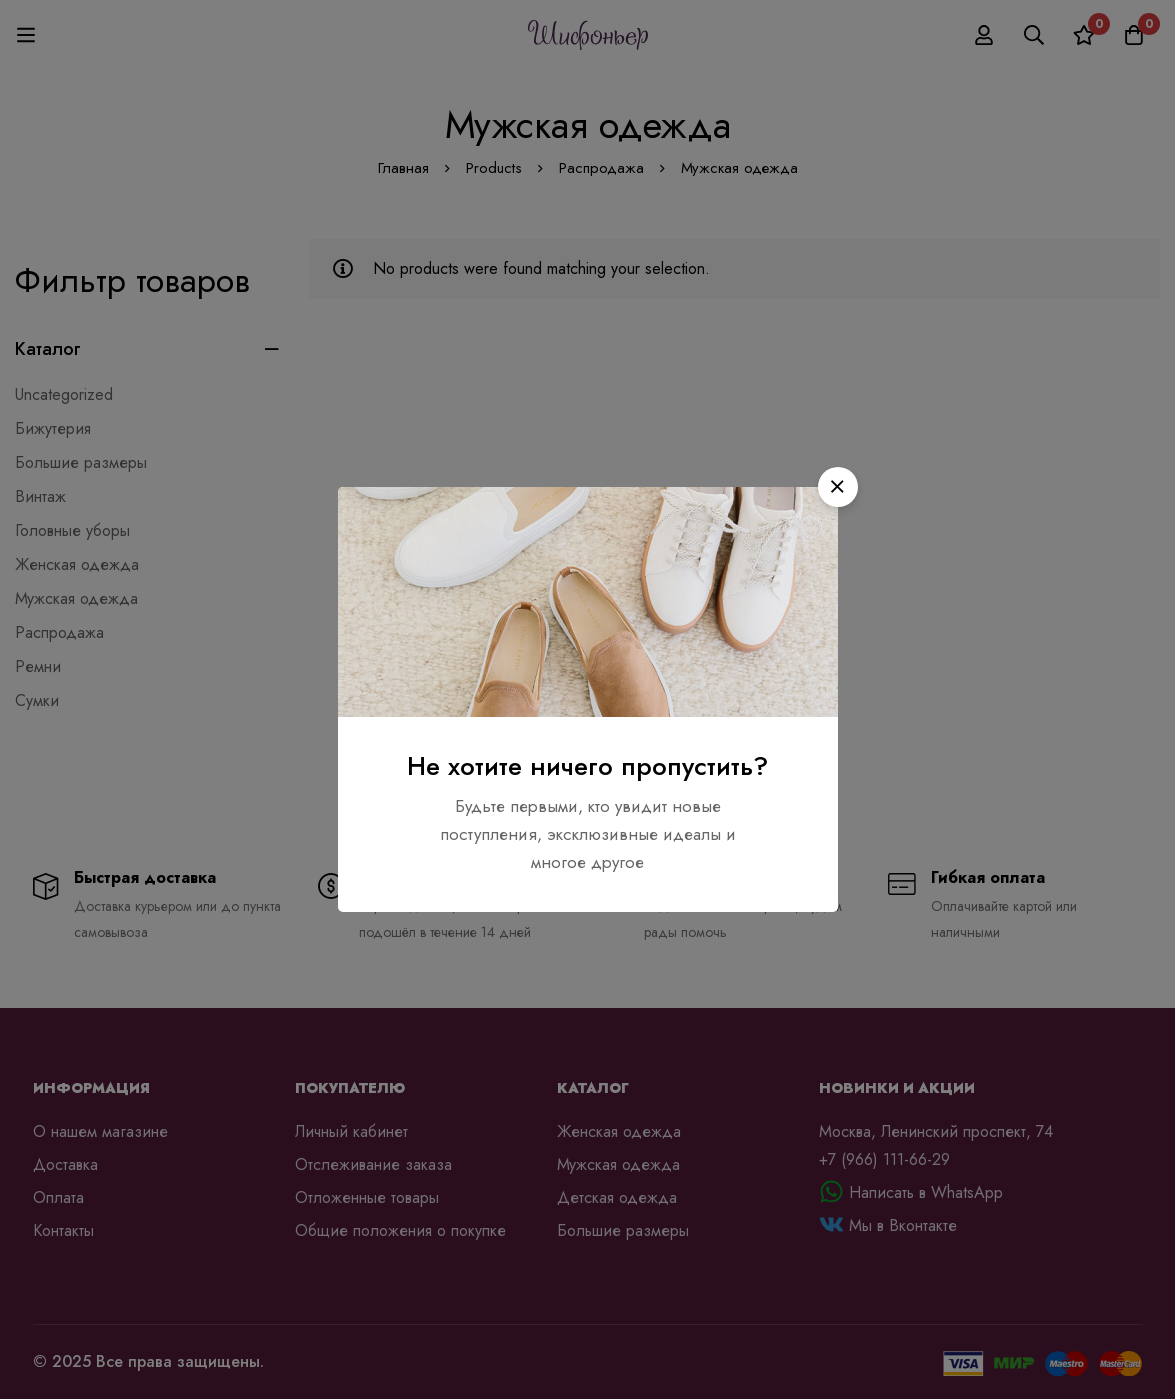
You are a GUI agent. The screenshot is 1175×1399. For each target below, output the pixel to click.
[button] (838, 487)
